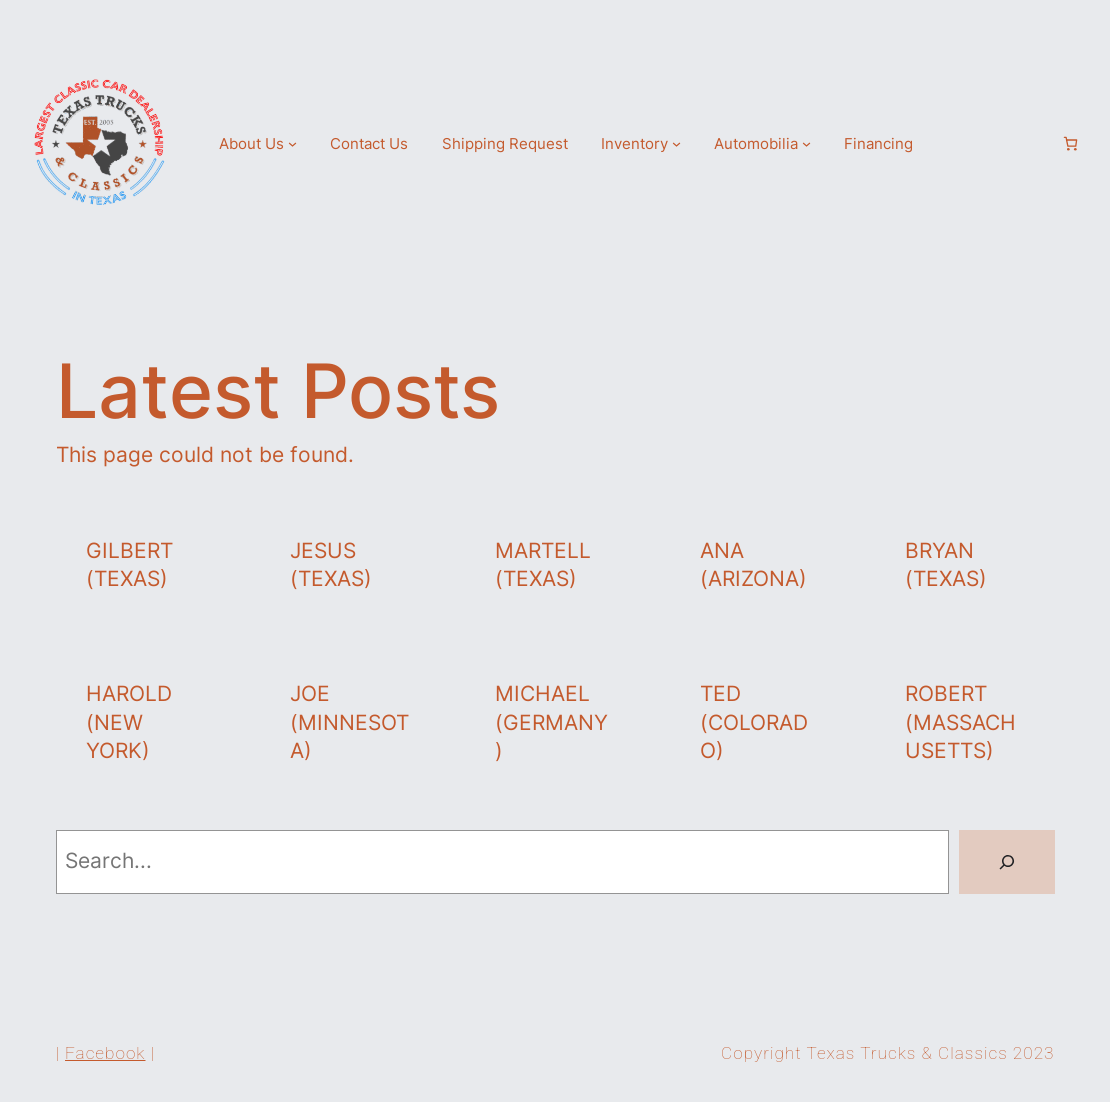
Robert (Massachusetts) (960, 722)
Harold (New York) (129, 722)
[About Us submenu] (292, 143)
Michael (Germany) (551, 722)
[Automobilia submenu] (806, 143)
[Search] (1007, 862)
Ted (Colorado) (754, 722)
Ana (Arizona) (753, 565)
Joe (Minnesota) (349, 722)
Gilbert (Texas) (129, 565)
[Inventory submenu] (676, 143)
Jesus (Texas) (331, 565)
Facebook (105, 1053)
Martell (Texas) (543, 565)
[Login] (1036, 144)
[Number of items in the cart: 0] (1070, 143)
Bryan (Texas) (946, 565)
